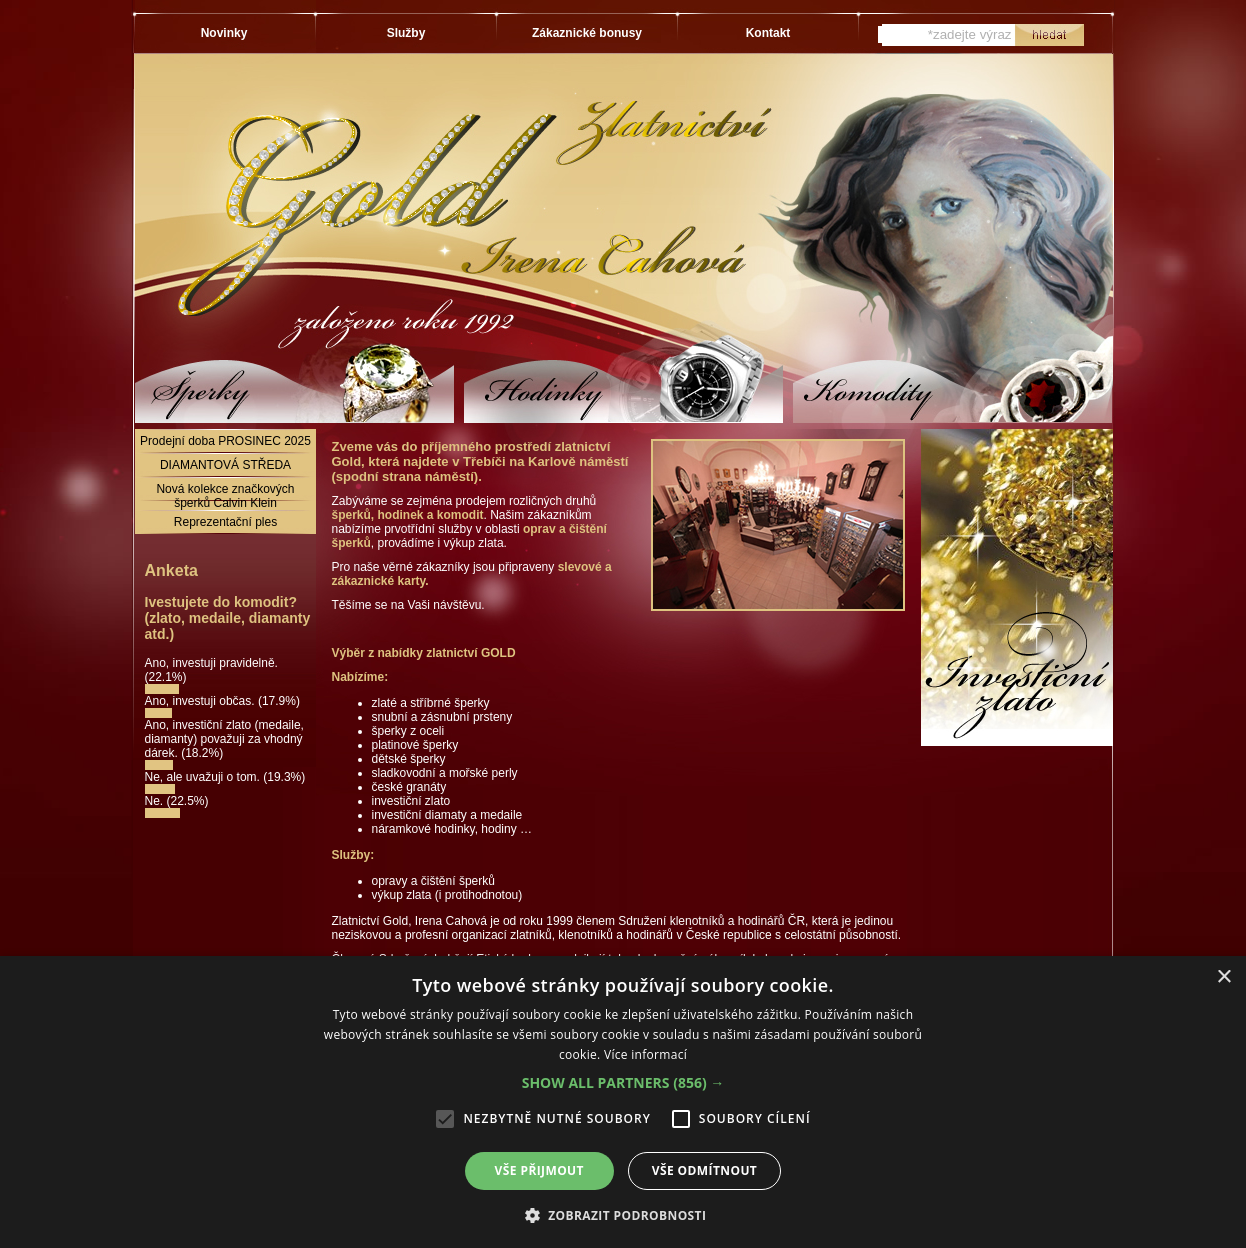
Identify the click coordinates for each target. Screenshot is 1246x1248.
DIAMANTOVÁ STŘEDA (225, 465)
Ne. (156, 801)
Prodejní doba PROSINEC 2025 (225, 441)
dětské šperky (409, 759)
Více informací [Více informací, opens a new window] (645, 1054)
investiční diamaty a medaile (447, 815)
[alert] (623, 1102)
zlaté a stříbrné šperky (431, 703)
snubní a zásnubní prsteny (442, 717)
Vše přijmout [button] (539, 1170)
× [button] (1223, 977)
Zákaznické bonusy (587, 33)
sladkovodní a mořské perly (445, 773)
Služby (406, 33)
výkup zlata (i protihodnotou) (447, 895)
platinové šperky (415, 745)
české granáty (409, 787)
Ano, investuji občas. (201, 701)
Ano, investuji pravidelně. (211, 663)
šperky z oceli (408, 731)
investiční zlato (411, 801)
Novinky (224, 33)
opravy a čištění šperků (433, 881)
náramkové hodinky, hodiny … (452, 829)
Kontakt (768, 33)
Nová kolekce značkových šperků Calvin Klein (225, 496)
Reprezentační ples (225, 522)
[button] (623, 1082)
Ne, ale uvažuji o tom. (204, 777)
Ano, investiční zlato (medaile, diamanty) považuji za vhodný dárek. (224, 739)
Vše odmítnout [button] (704, 1170)
